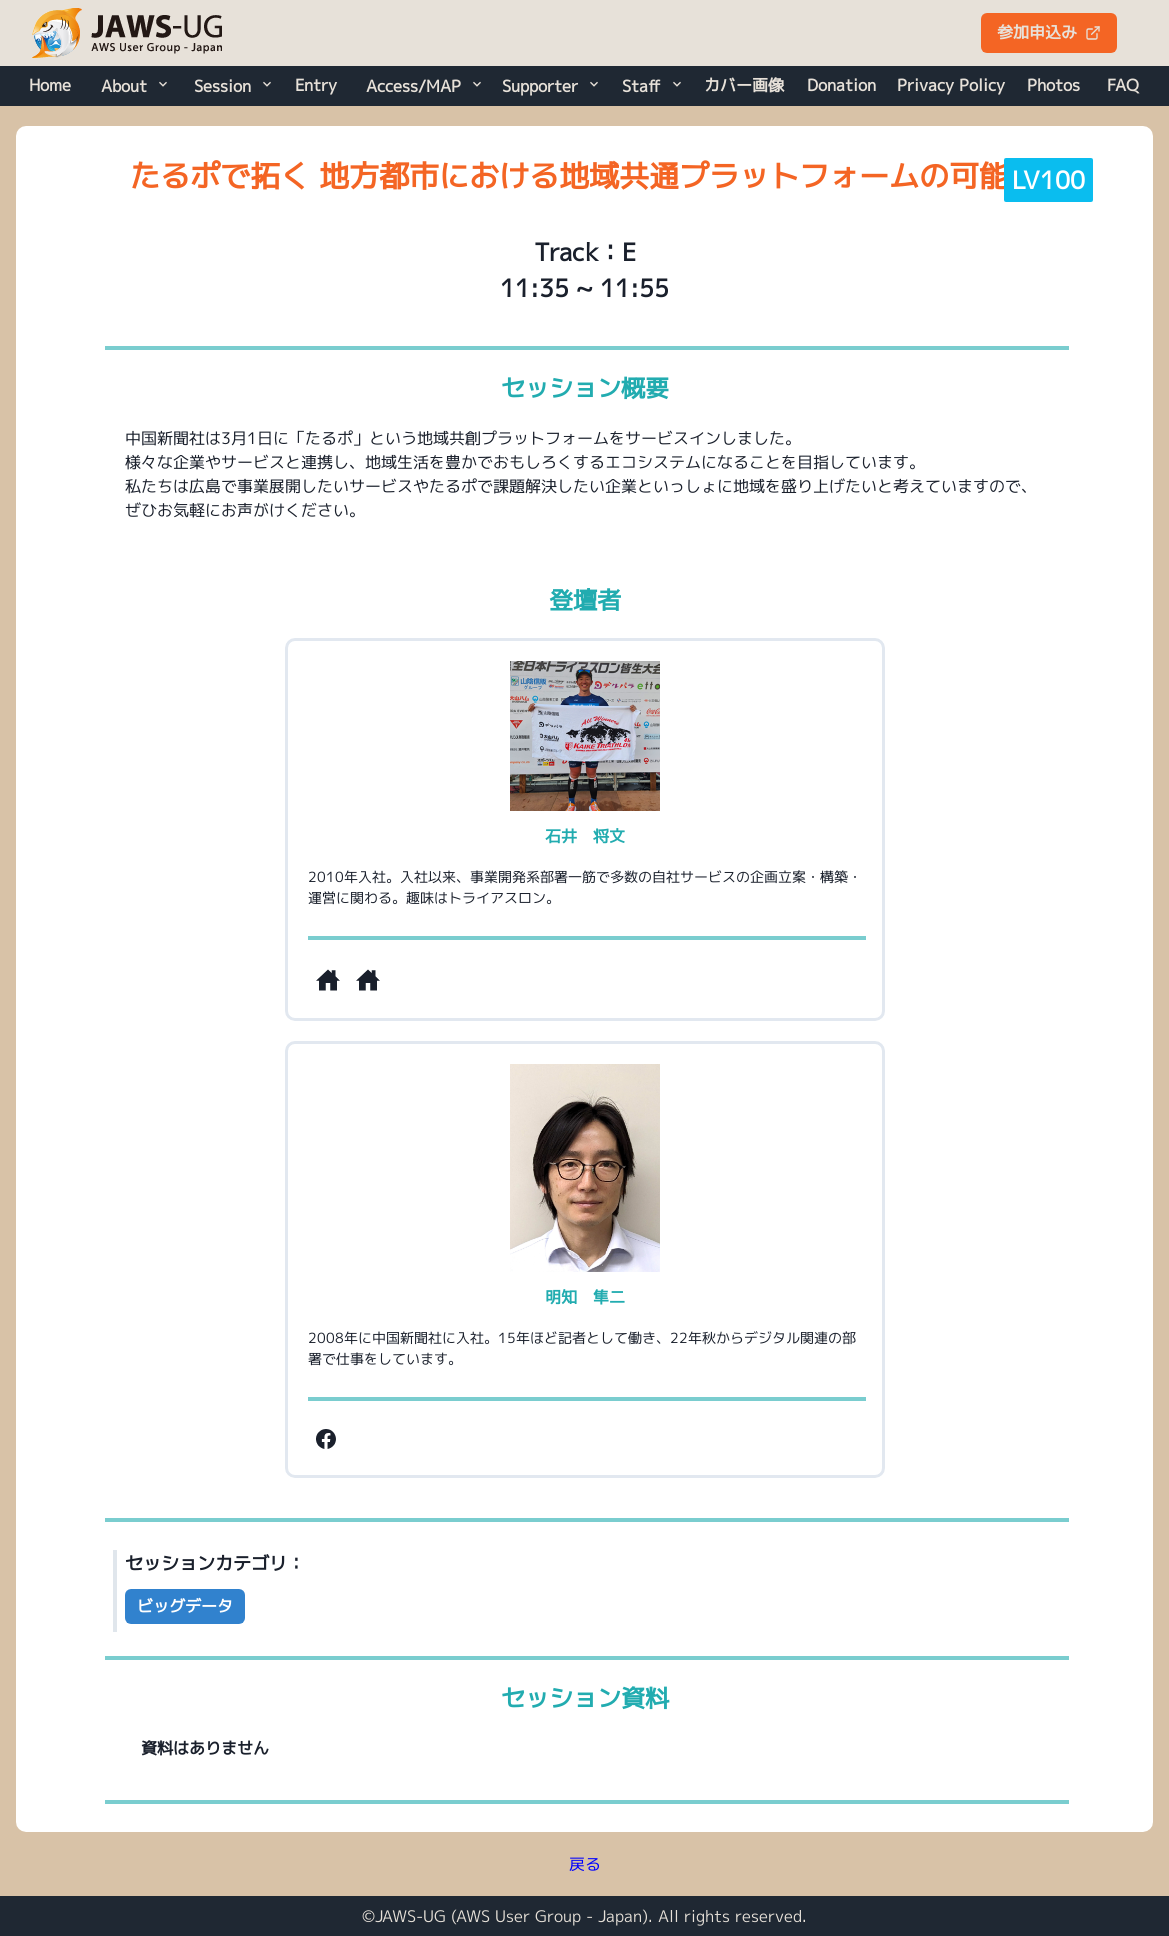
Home (50, 85)
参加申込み (1049, 32)
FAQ (1123, 85)
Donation (841, 85)
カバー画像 (744, 85)
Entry (316, 85)
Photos (1053, 85)
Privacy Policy (951, 85)
